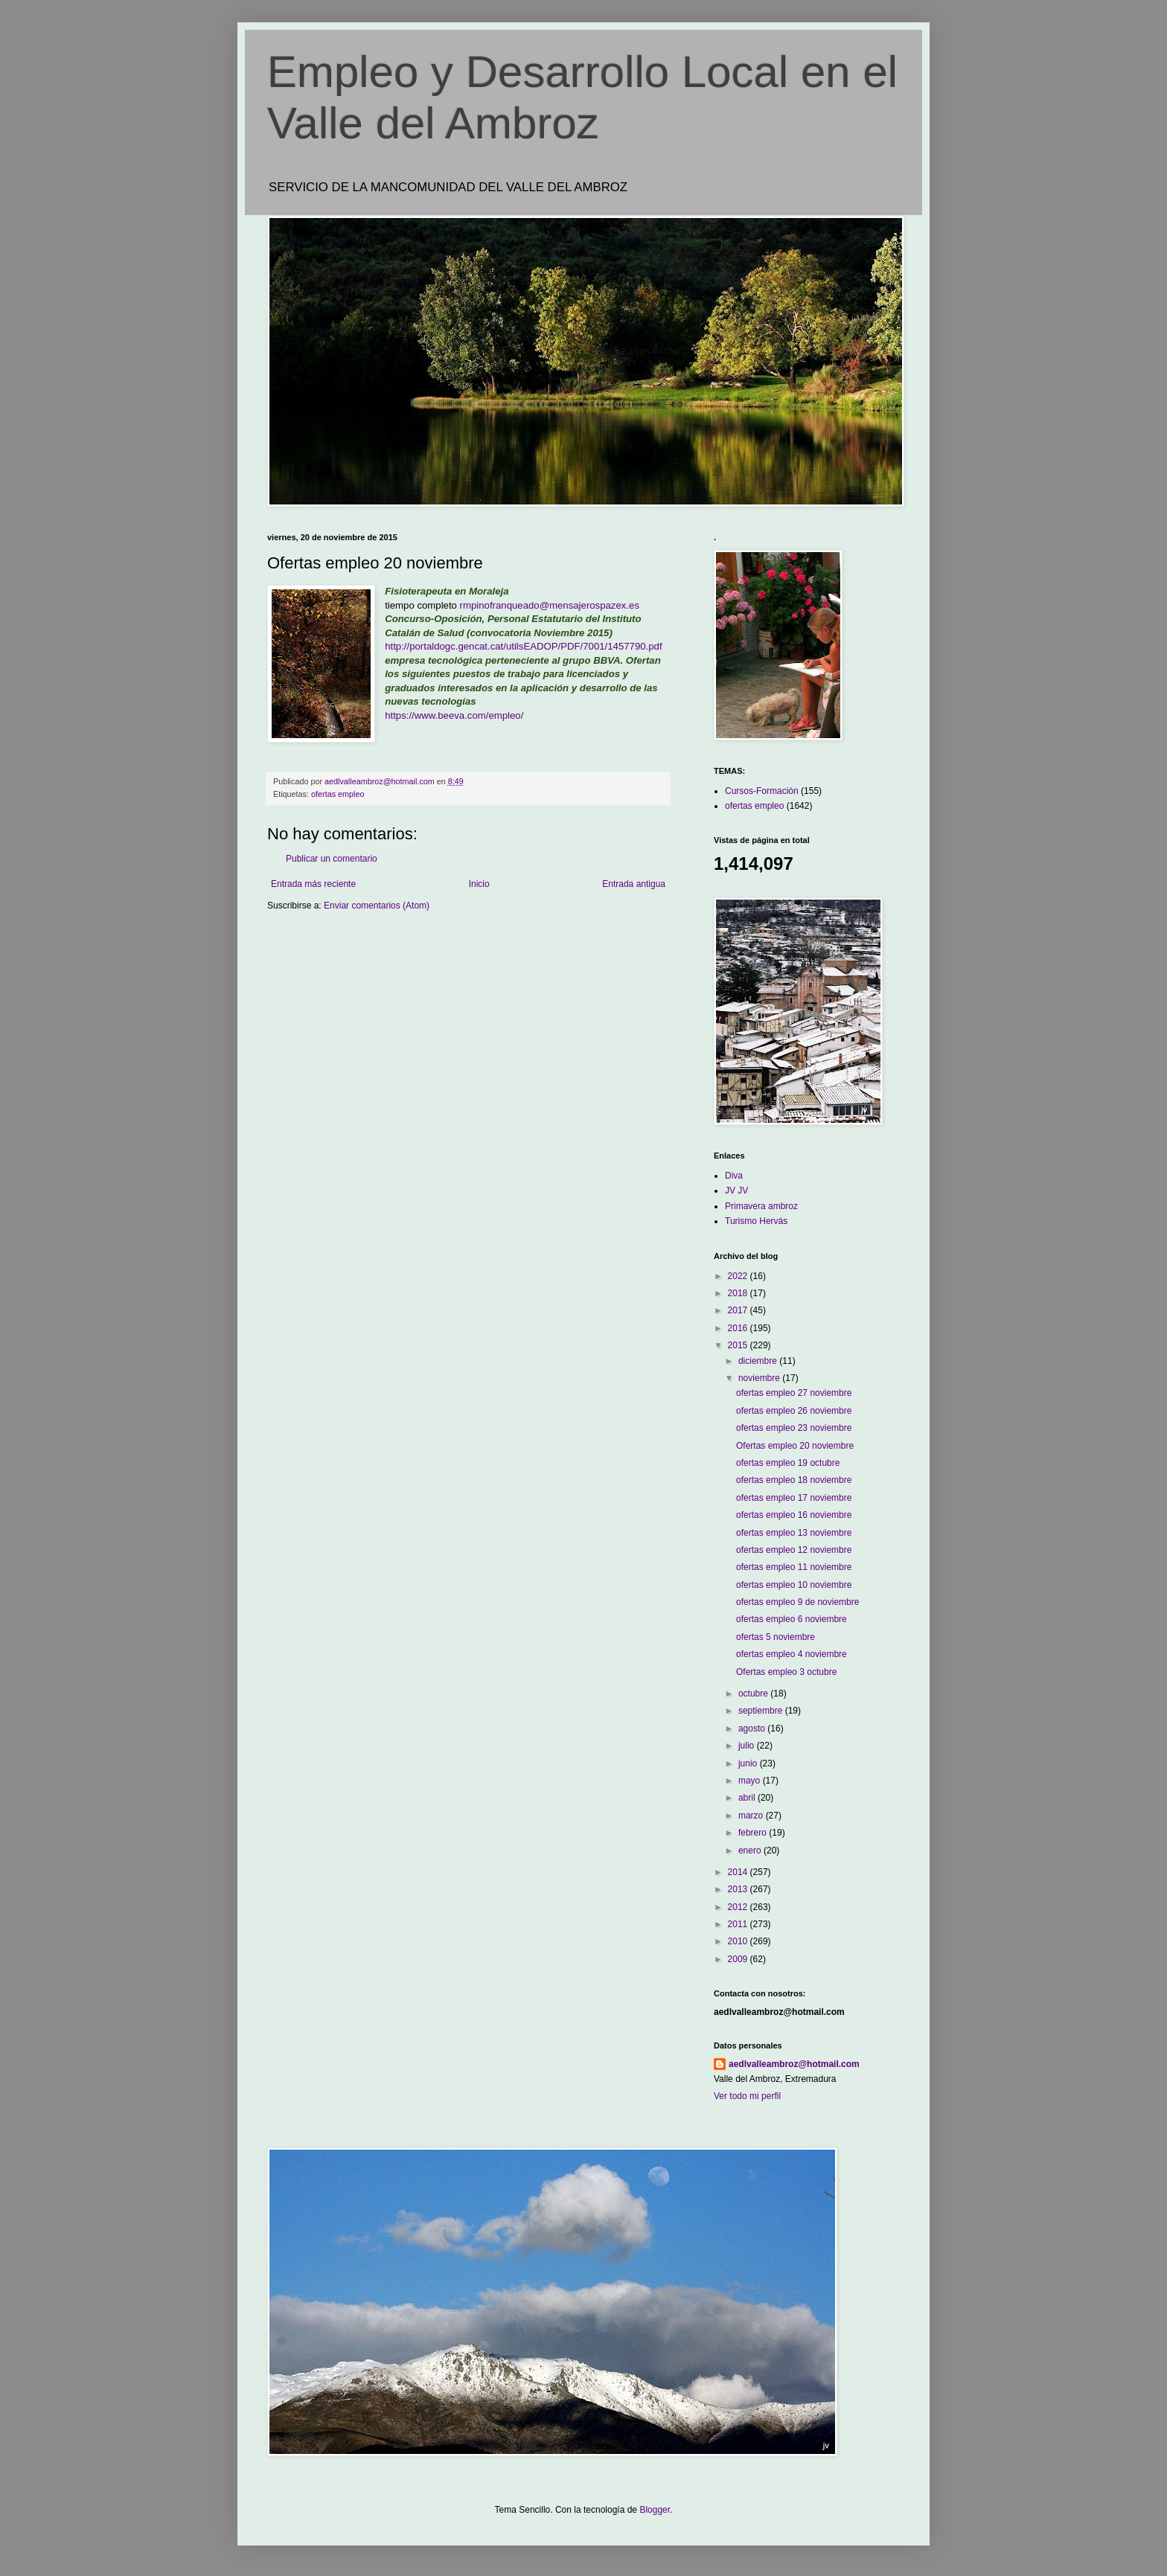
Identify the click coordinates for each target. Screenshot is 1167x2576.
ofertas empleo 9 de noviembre (797, 1602)
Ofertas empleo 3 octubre (786, 1672)
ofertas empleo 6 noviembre (791, 1619)
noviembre (760, 1378)
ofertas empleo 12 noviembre (793, 1550)
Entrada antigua (633, 884)
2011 (739, 1924)
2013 (739, 1889)
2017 (739, 1310)
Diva (734, 1175)
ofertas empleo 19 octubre (788, 1463)
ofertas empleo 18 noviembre (793, 1480)
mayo (750, 1780)
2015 (739, 1345)
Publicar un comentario (331, 858)
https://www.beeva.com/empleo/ (454, 715)
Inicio (479, 884)
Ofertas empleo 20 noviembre (795, 1446)
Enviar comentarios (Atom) (376, 905)
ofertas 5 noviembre (775, 1637)
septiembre (761, 1710)
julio (747, 1745)
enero (751, 1850)
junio (749, 1763)
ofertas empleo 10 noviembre (793, 1585)
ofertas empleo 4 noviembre (791, 1654)
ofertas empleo (337, 793)
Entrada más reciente (313, 884)
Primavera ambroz (761, 1206)
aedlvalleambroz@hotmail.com (794, 2064)
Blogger (654, 2510)
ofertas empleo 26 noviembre (793, 1411)
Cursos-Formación (762, 791)
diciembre (758, 1361)
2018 (739, 1293)
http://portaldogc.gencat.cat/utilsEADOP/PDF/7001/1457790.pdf (523, 646)
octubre (754, 1693)
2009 (739, 1959)
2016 (739, 1328)
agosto (752, 1728)
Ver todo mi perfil (747, 2096)
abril (748, 1797)
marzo (752, 1815)
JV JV (736, 1190)
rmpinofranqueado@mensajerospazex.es (549, 605)
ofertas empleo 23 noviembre (793, 1428)
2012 (739, 1907)
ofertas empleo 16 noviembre (793, 1515)
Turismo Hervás (756, 1221)
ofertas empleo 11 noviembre (793, 1567)
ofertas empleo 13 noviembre (793, 1533)
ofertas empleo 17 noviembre (793, 1498)
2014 (739, 1872)
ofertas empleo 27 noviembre (793, 1393)
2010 (739, 1941)
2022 (739, 1276)
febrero (753, 1832)
